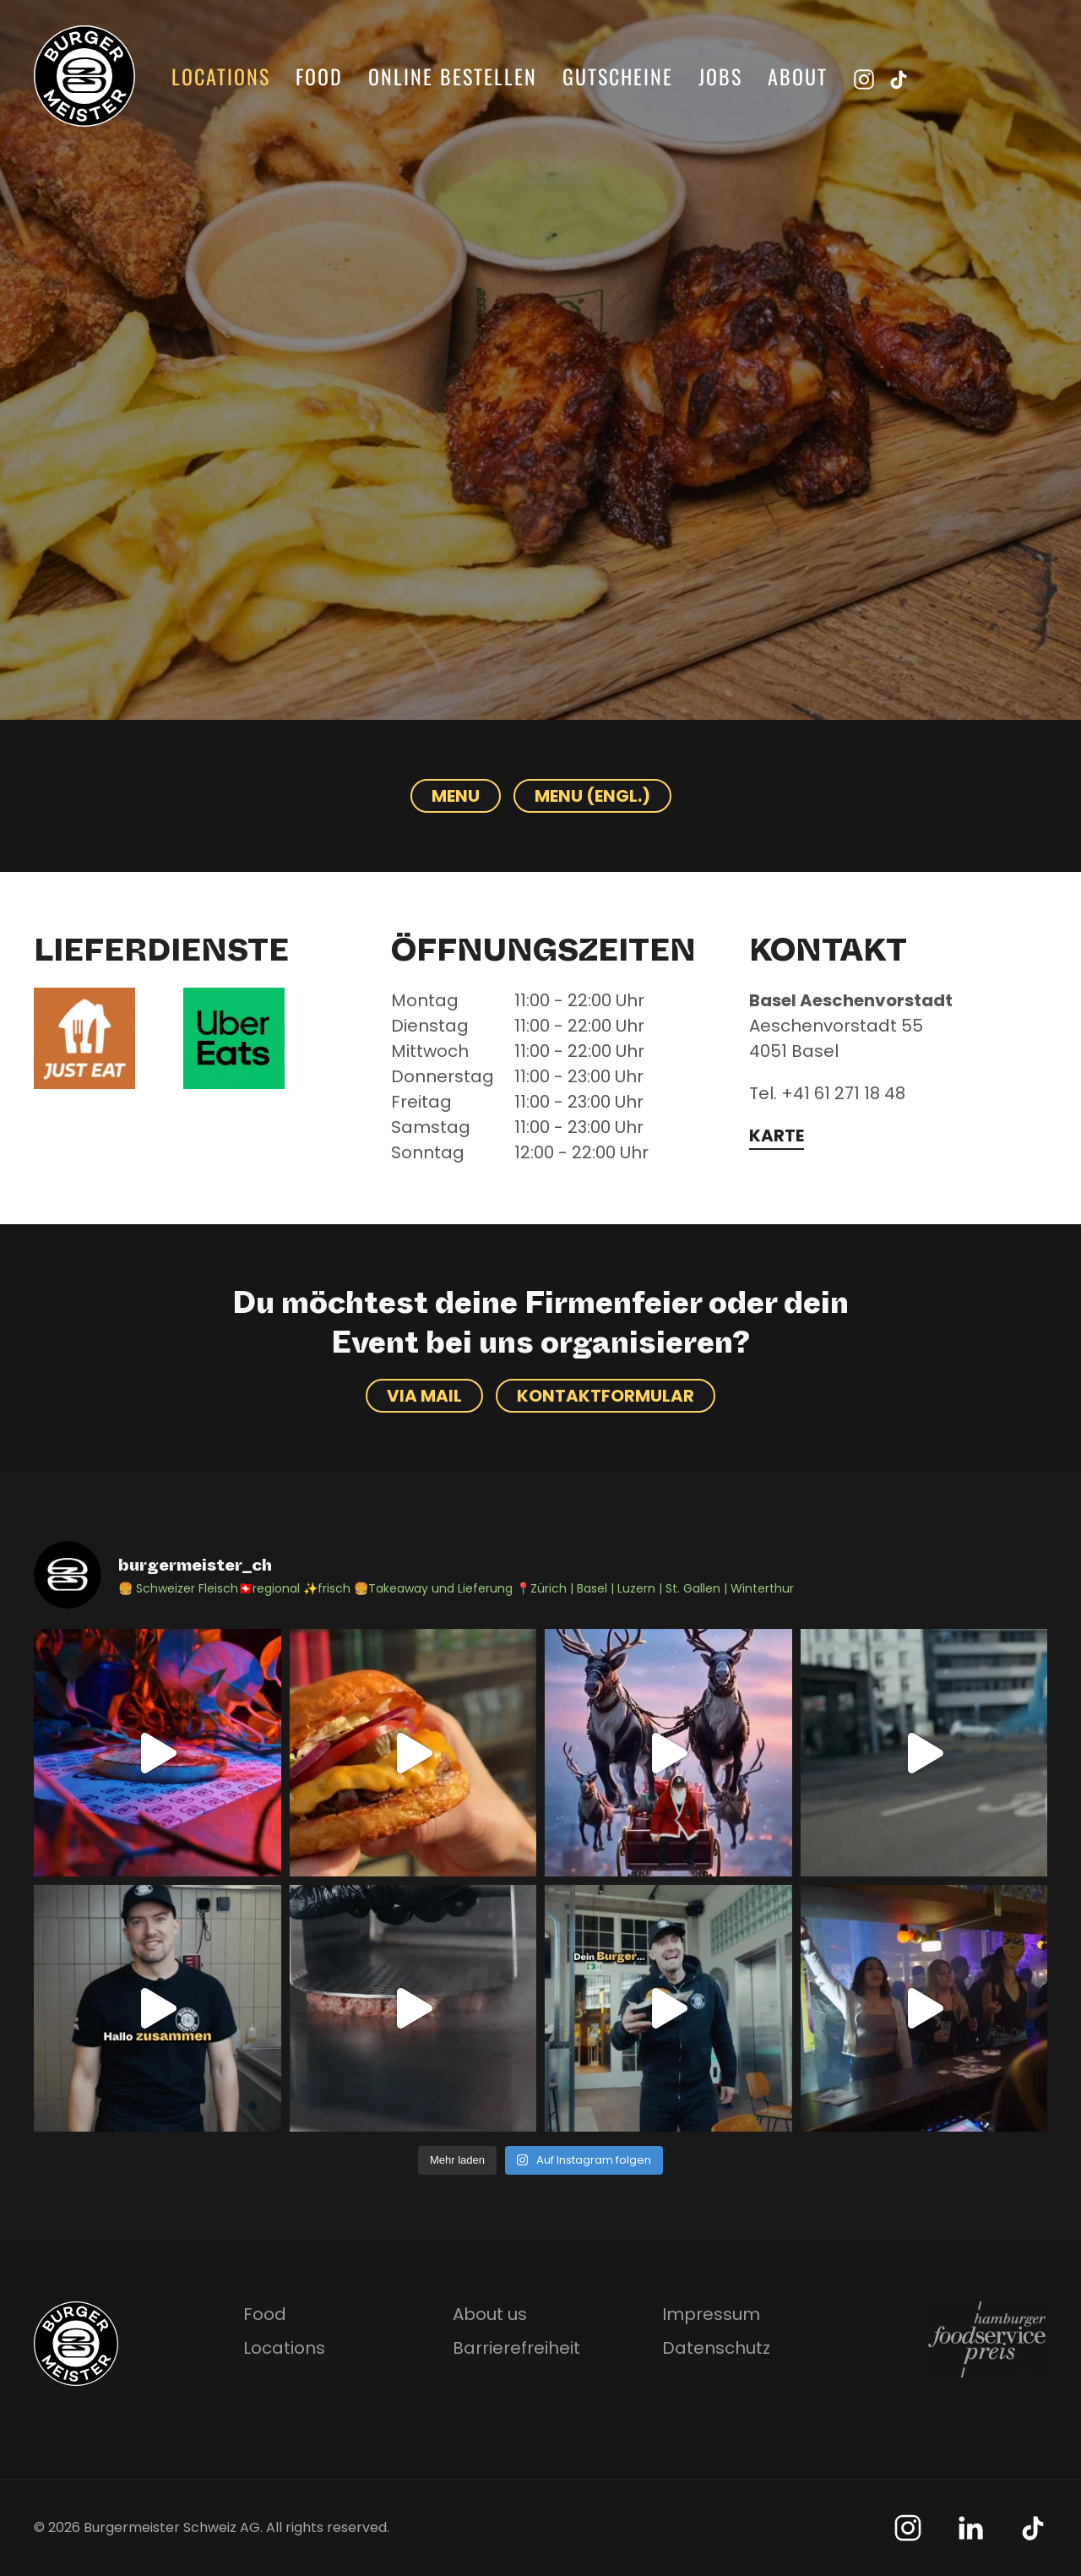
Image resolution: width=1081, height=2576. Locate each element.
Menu (456, 796)
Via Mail (424, 1396)
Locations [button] (220, 76)
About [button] (798, 76)
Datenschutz (716, 2348)
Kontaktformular (605, 1396)
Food (319, 76)
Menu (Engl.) (592, 796)
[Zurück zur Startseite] (84, 76)
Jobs (720, 76)
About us (490, 2314)
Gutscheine (617, 76)
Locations (284, 2348)
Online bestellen (452, 76)
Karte (776, 1135)
